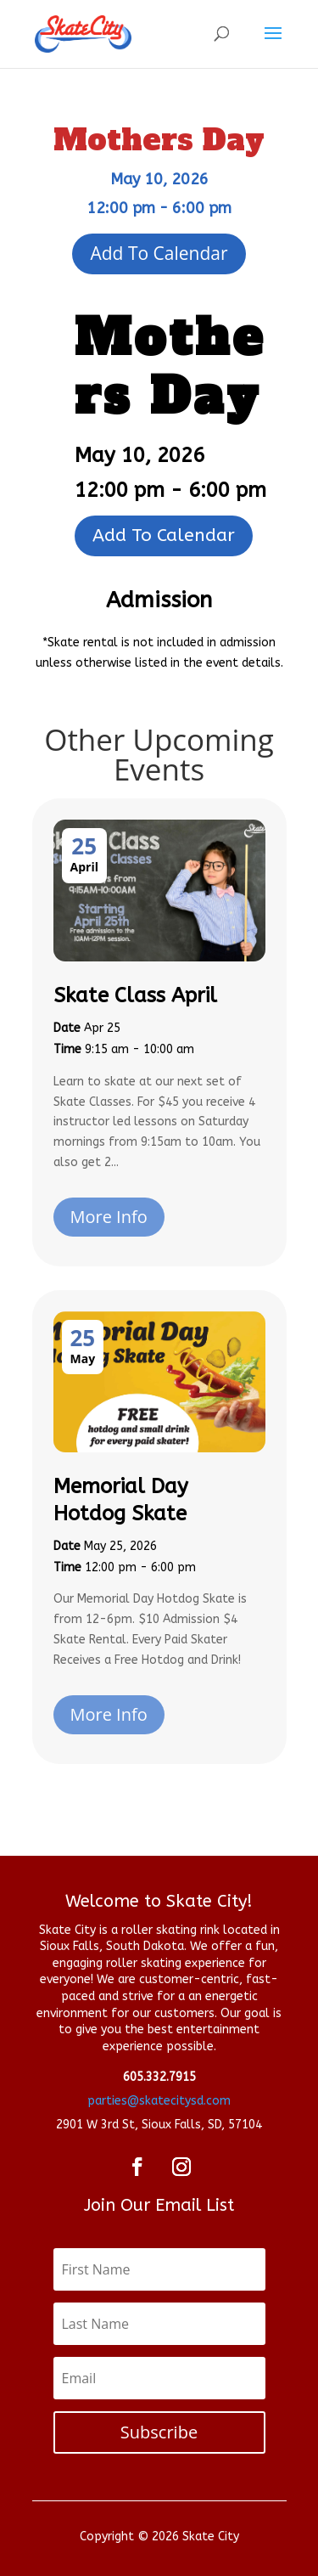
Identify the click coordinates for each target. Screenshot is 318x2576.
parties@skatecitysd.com (159, 2101)
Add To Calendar (158, 253)
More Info (109, 1216)
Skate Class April (135, 995)
